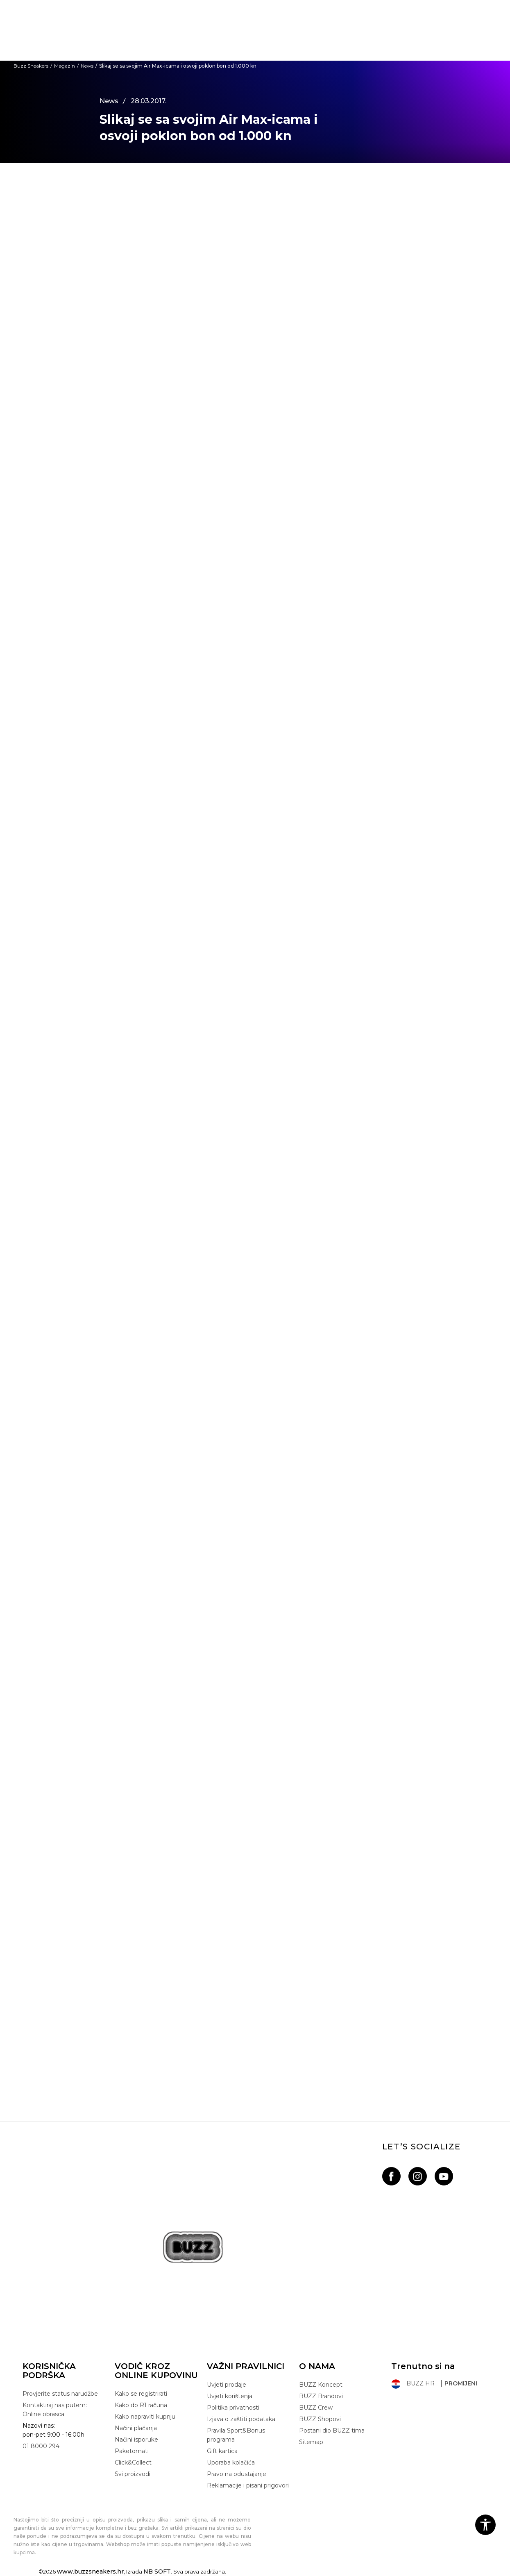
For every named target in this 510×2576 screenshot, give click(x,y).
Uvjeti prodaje (226, 2384)
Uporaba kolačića (231, 2462)
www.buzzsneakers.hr (90, 2571)
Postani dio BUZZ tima (332, 2430)
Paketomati (132, 2451)
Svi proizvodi (132, 2474)
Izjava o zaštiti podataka (241, 2419)
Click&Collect (133, 2462)
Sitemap (311, 2442)
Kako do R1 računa (141, 2405)
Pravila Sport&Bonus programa (236, 2435)
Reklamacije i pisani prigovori (248, 2485)
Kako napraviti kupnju (145, 2416)
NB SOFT (157, 2571)
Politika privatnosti (233, 2407)
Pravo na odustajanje (236, 2474)
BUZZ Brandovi (321, 2396)
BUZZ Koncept (320, 2384)
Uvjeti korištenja (229, 2396)
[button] (485, 2525)
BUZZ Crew (316, 2407)
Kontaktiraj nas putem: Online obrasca (55, 2409)
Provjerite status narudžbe (60, 2393)
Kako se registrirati (141, 2393)
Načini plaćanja (136, 2428)
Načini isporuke (136, 2439)
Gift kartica (222, 2451)
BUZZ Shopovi (320, 2419)
